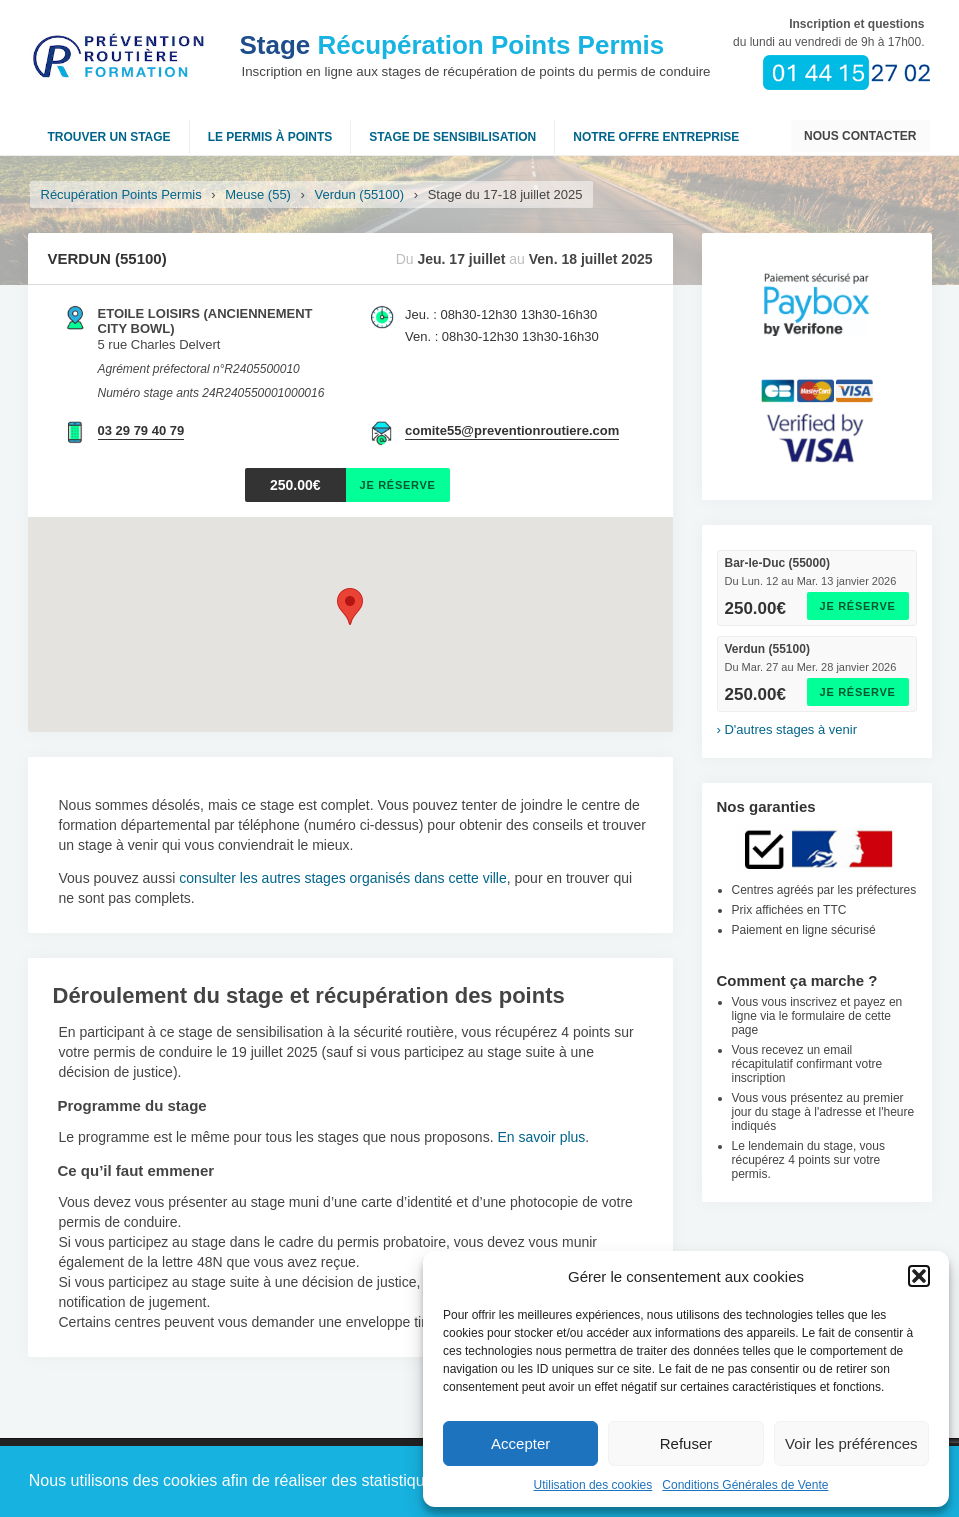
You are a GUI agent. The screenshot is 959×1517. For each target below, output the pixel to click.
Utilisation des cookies (593, 1485)
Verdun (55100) (360, 194)
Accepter (520, 1443)
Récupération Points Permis (452, 45)
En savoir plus (541, 1137)
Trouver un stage (109, 137)
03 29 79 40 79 (141, 430)
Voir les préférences (851, 1443)
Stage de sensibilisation (452, 137)
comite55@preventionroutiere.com (512, 430)
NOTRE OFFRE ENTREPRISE (656, 137)
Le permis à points (270, 137)
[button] (919, 1276)
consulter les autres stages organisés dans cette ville (343, 878)
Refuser (686, 1443)
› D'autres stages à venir (787, 729)
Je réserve (858, 606)
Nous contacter (860, 136)
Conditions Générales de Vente (745, 1485)
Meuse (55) (258, 194)
